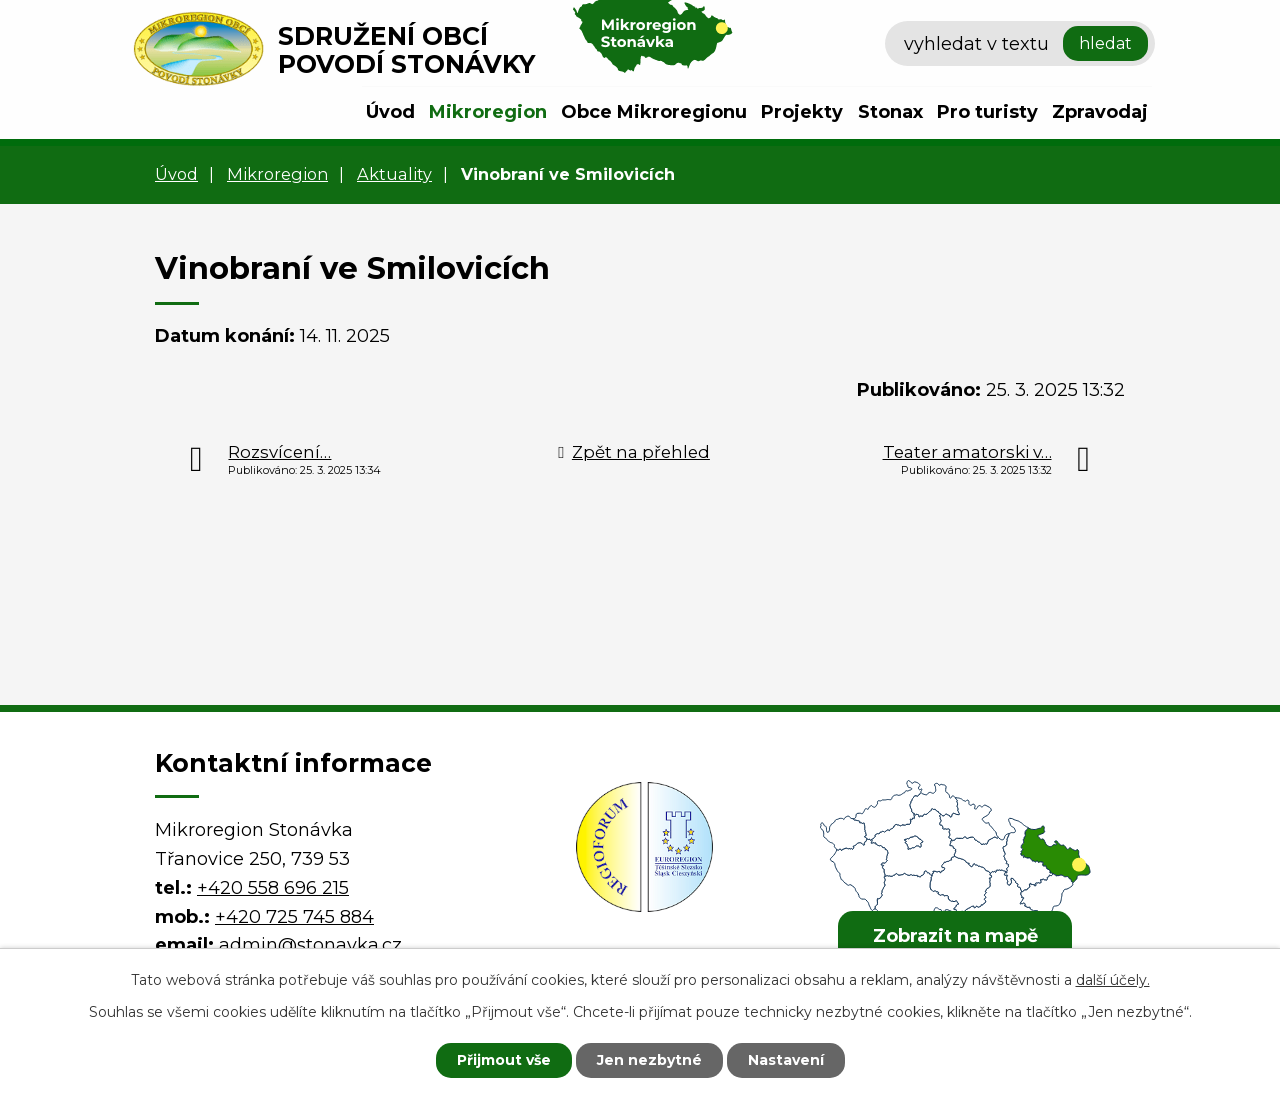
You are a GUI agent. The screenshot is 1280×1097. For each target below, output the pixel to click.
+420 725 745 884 (294, 917)
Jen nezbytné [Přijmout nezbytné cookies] (649, 1060)
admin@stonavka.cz (310, 945)
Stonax (890, 112)
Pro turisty (987, 112)
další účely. (1113, 980)
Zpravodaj (1100, 112)
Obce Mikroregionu (654, 112)
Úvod (390, 112)
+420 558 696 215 (273, 888)
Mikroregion (488, 112)
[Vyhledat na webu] (1020, 44)
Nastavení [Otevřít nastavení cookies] (786, 1060)
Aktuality (394, 174)
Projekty (802, 112)
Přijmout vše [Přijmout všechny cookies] (504, 1060)
